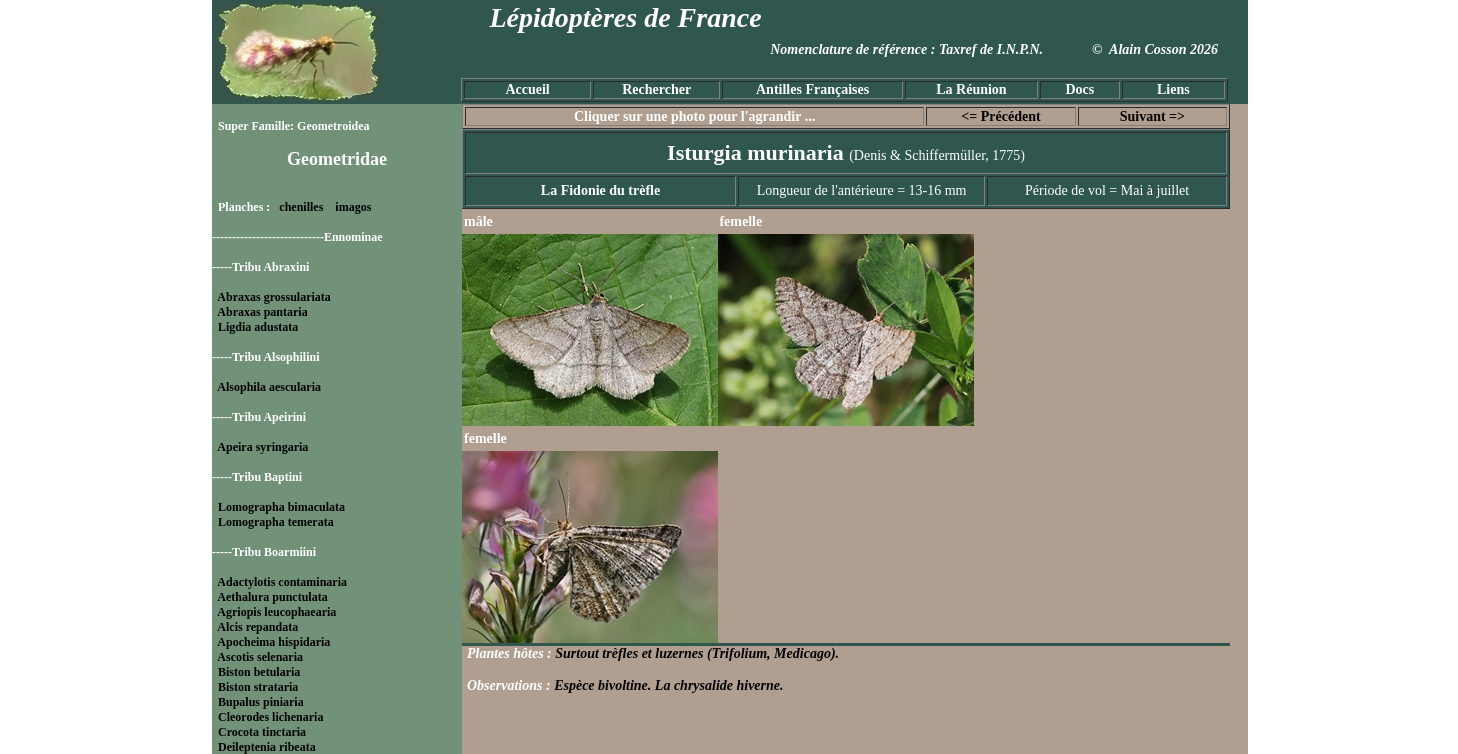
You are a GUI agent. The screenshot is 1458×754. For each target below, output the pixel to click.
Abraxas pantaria (262, 312)
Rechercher (656, 89)
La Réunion (971, 89)
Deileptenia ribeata (267, 747)
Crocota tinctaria (262, 732)
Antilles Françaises (812, 89)
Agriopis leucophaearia (276, 612)
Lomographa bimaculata (281, 507)
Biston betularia (259, 672)
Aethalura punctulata (272, 597)
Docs (1079, 89)
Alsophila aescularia (269, 387)
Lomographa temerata (276, 522)
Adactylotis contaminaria (282, 582)
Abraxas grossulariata (273, 297)
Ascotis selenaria (260, 657)
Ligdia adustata (258, 327)
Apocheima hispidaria (273, 642)
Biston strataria (258, 687)
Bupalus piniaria (261, 702)
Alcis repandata (257, 627)
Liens (1173, 89)
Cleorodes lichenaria (270, 717)
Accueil (527, 89)
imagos (353, 207)
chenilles (301, 207)
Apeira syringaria (262, 447)
